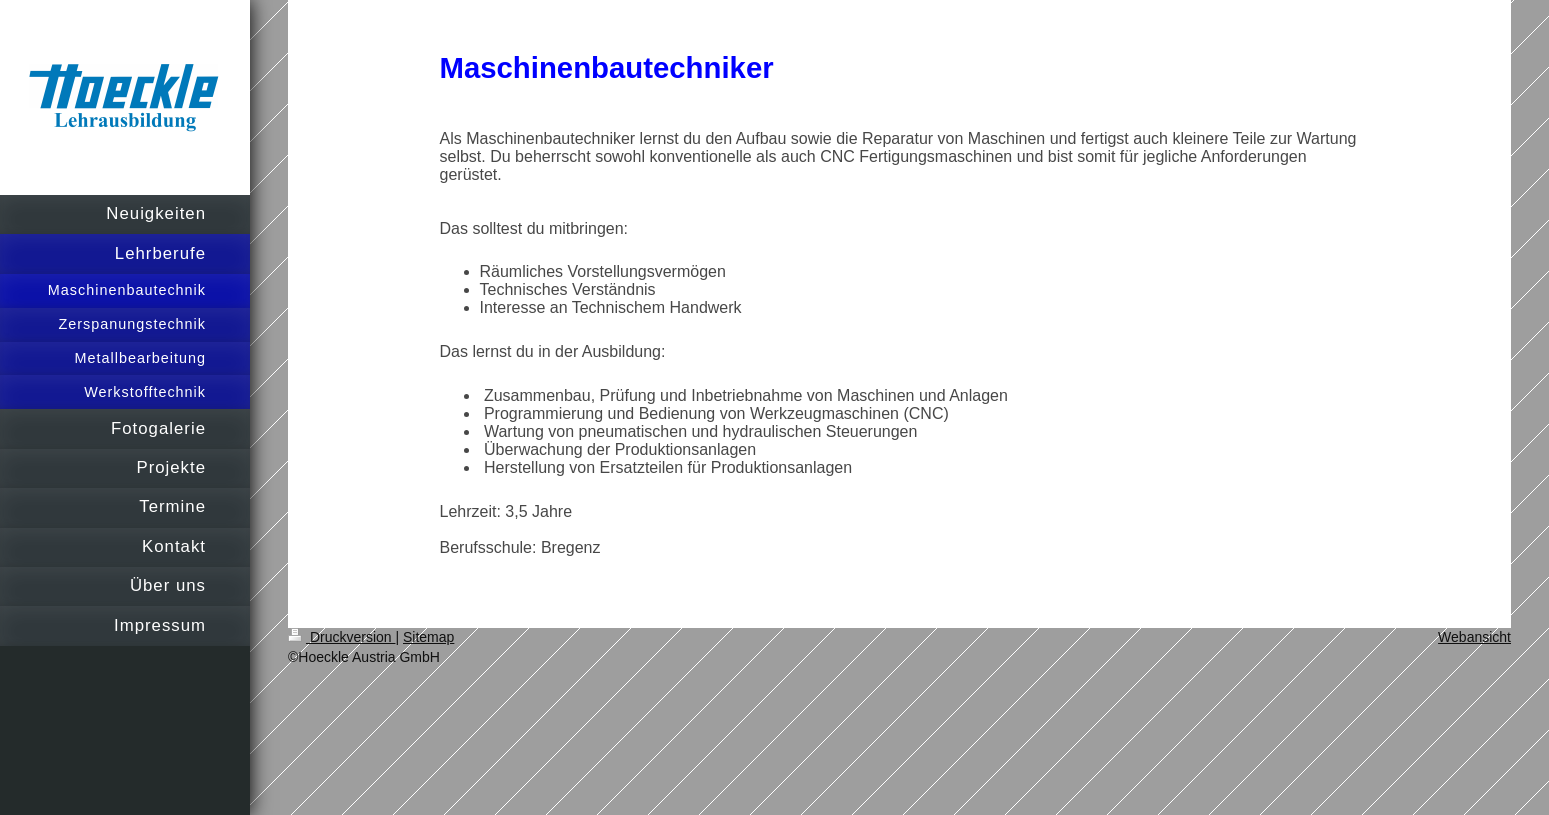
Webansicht (1474, 637)
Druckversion (341, 637)
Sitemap (428, 637)
